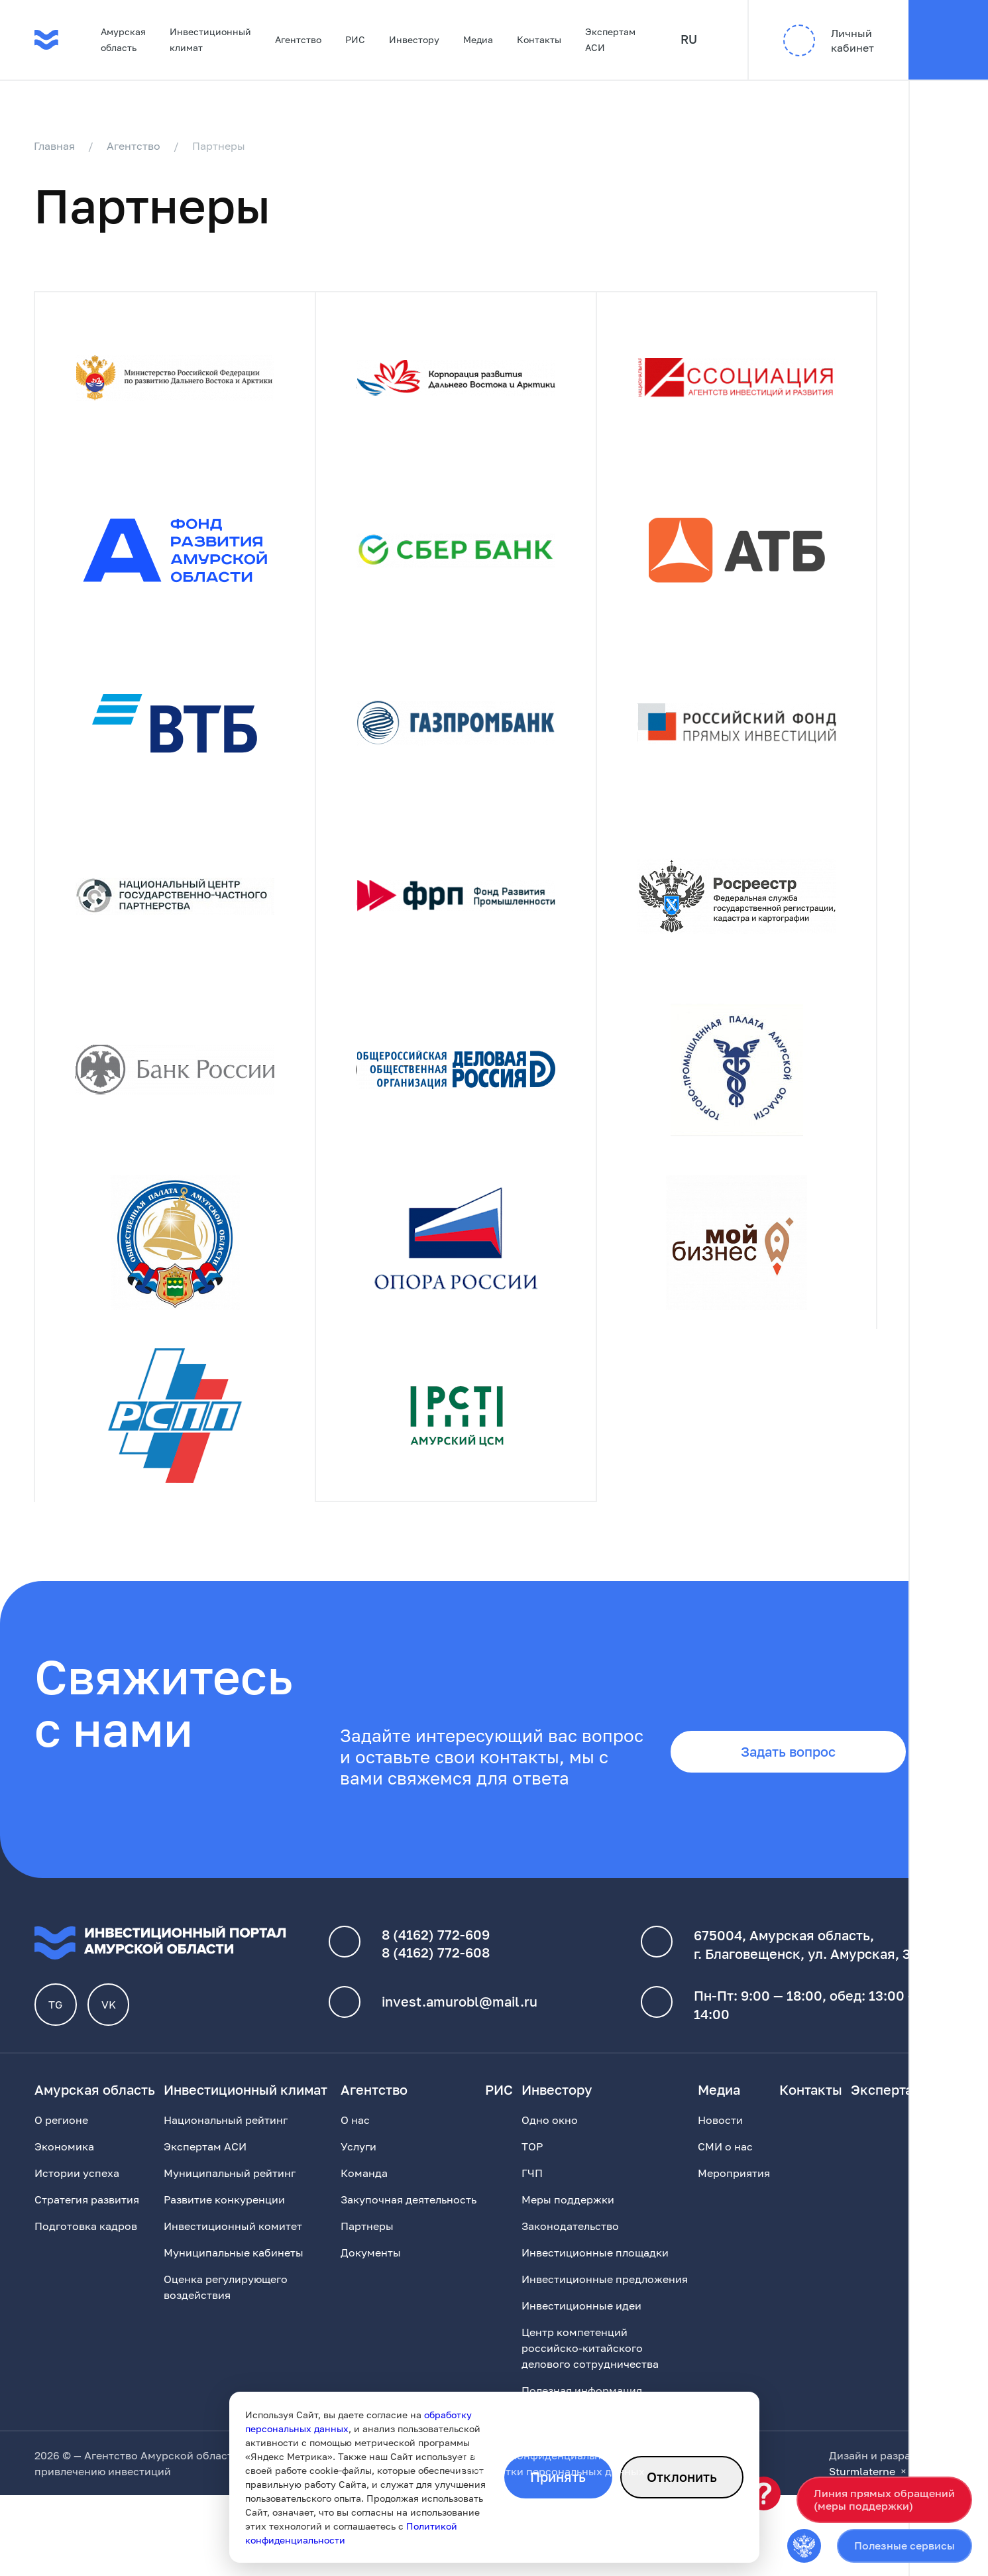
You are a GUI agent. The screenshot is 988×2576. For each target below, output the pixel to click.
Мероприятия (734, 2187)
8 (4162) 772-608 (436, 1967)
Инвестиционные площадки (595, 2267)
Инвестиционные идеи (581, 2320)
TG (56, 2019)
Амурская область (123, 39)
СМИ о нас (725, 2161)
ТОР (532, 2161)
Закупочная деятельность (408, 2214)
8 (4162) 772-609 (436, 1949)
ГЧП (532, 2187)
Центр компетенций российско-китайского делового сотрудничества (590, 2362)
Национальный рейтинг (226, 2134)
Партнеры (367, 2240)
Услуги (358, 2161)
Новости (720, 2134)
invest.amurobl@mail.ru (459, 2016)
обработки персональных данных (556, 2485)
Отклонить (682, 2477)
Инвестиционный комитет (233, 2240)
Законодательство (570, 2240)
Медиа (478, 39)
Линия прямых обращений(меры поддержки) (884, 2499)
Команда (364, 2187)
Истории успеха (76, 2187)
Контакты (539, 39)
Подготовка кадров (85, 2240)
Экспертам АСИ (610, 39)
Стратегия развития (86, 2214)
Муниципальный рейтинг (230, 2187)
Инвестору (414, 39)
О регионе (61, 2134)
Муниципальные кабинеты (233, 2267)
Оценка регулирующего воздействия (226, 2301)
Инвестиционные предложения (604, 2293)
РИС (355, 39)
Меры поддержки (567, 2214)
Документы (371, 2267)
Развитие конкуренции (224, 2214)
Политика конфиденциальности (541, 2470)
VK (108, 2019)
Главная (55, 145)
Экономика (64, 2161)
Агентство (298, 39)
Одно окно (549, 2134)
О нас (355, 2134)
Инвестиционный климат (210, 39)
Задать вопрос (787, 1767)
